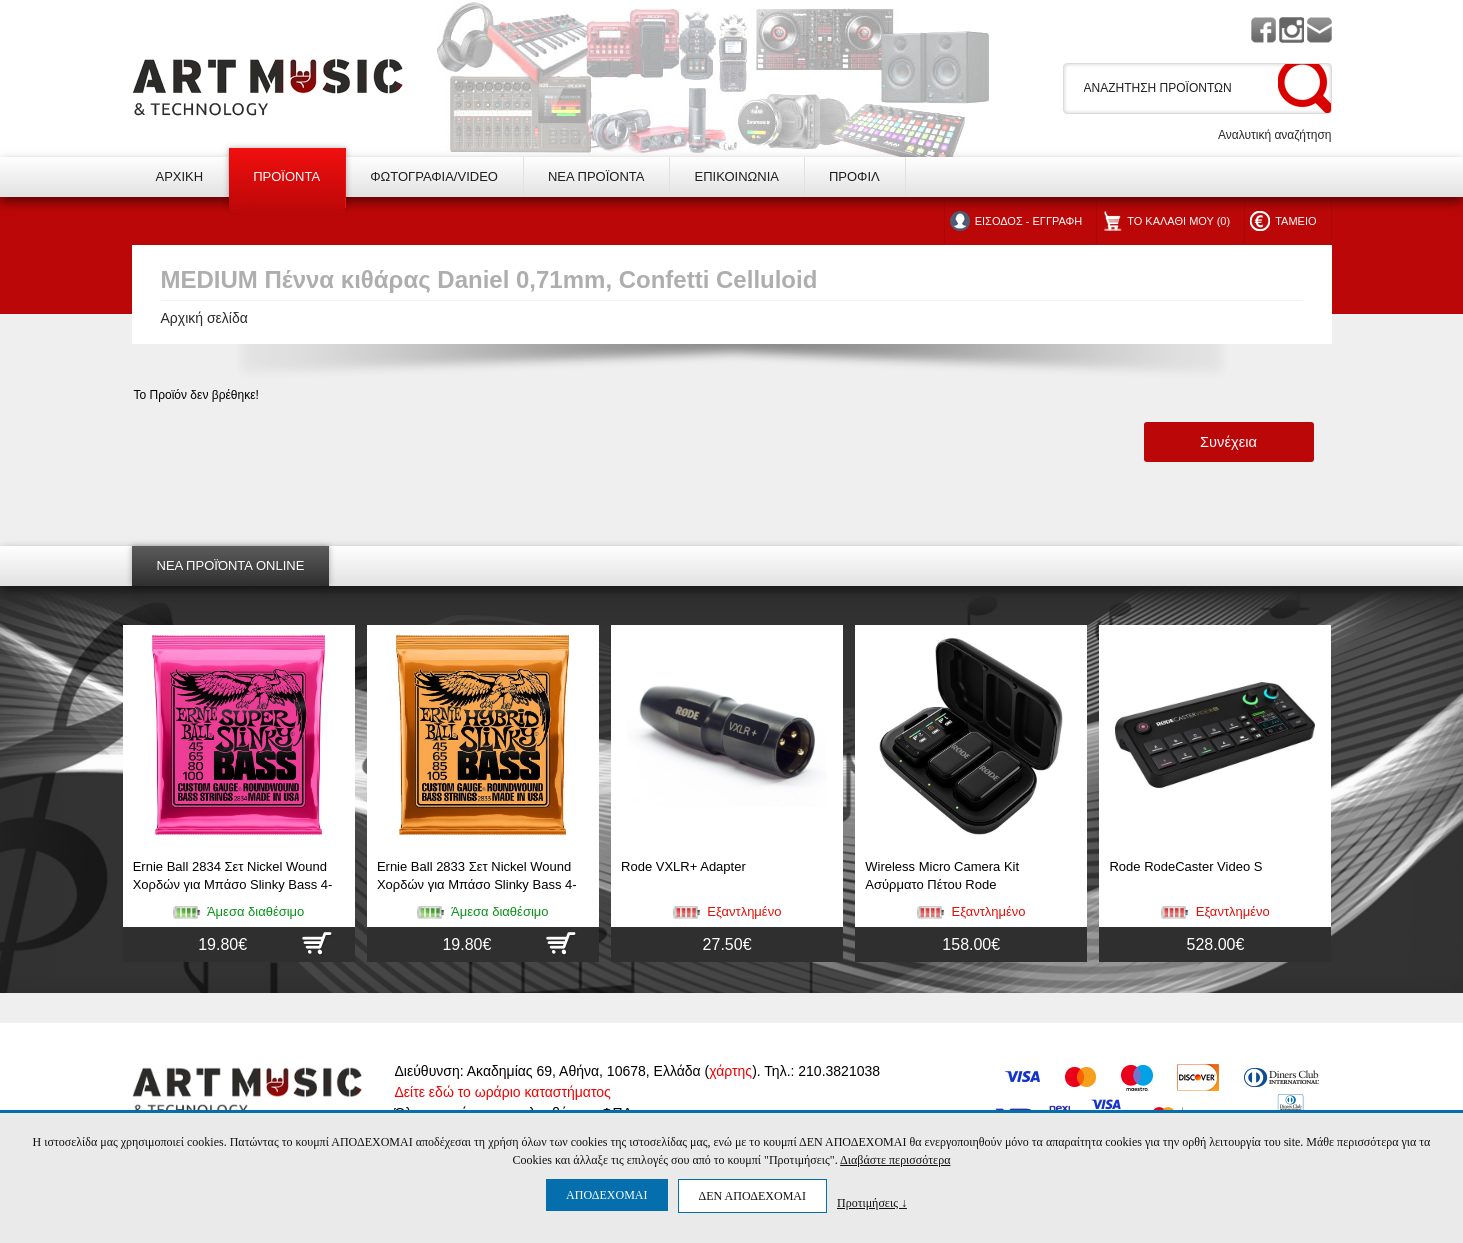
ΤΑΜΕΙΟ (1295, 221)
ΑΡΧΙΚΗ (180, 176)
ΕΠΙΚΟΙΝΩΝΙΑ (736, 176)
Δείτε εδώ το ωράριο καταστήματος (503, 1092)
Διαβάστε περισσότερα (895, 1160)
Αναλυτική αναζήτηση (1275, 135)
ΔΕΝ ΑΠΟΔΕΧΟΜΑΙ (752, 1196)
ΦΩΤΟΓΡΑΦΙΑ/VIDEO (434, 176)
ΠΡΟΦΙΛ (854, 176)
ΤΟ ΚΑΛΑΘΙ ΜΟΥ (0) (1178, 221)
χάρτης (730, 1071)
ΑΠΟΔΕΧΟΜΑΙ (606, 1195)
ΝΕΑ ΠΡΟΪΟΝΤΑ (596, 176)
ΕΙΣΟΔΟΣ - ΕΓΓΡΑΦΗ (1028, 221)
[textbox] (1176, 88)
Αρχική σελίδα (204, 318)
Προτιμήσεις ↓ (872, 1202)
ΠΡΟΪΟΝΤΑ (286, 176)
